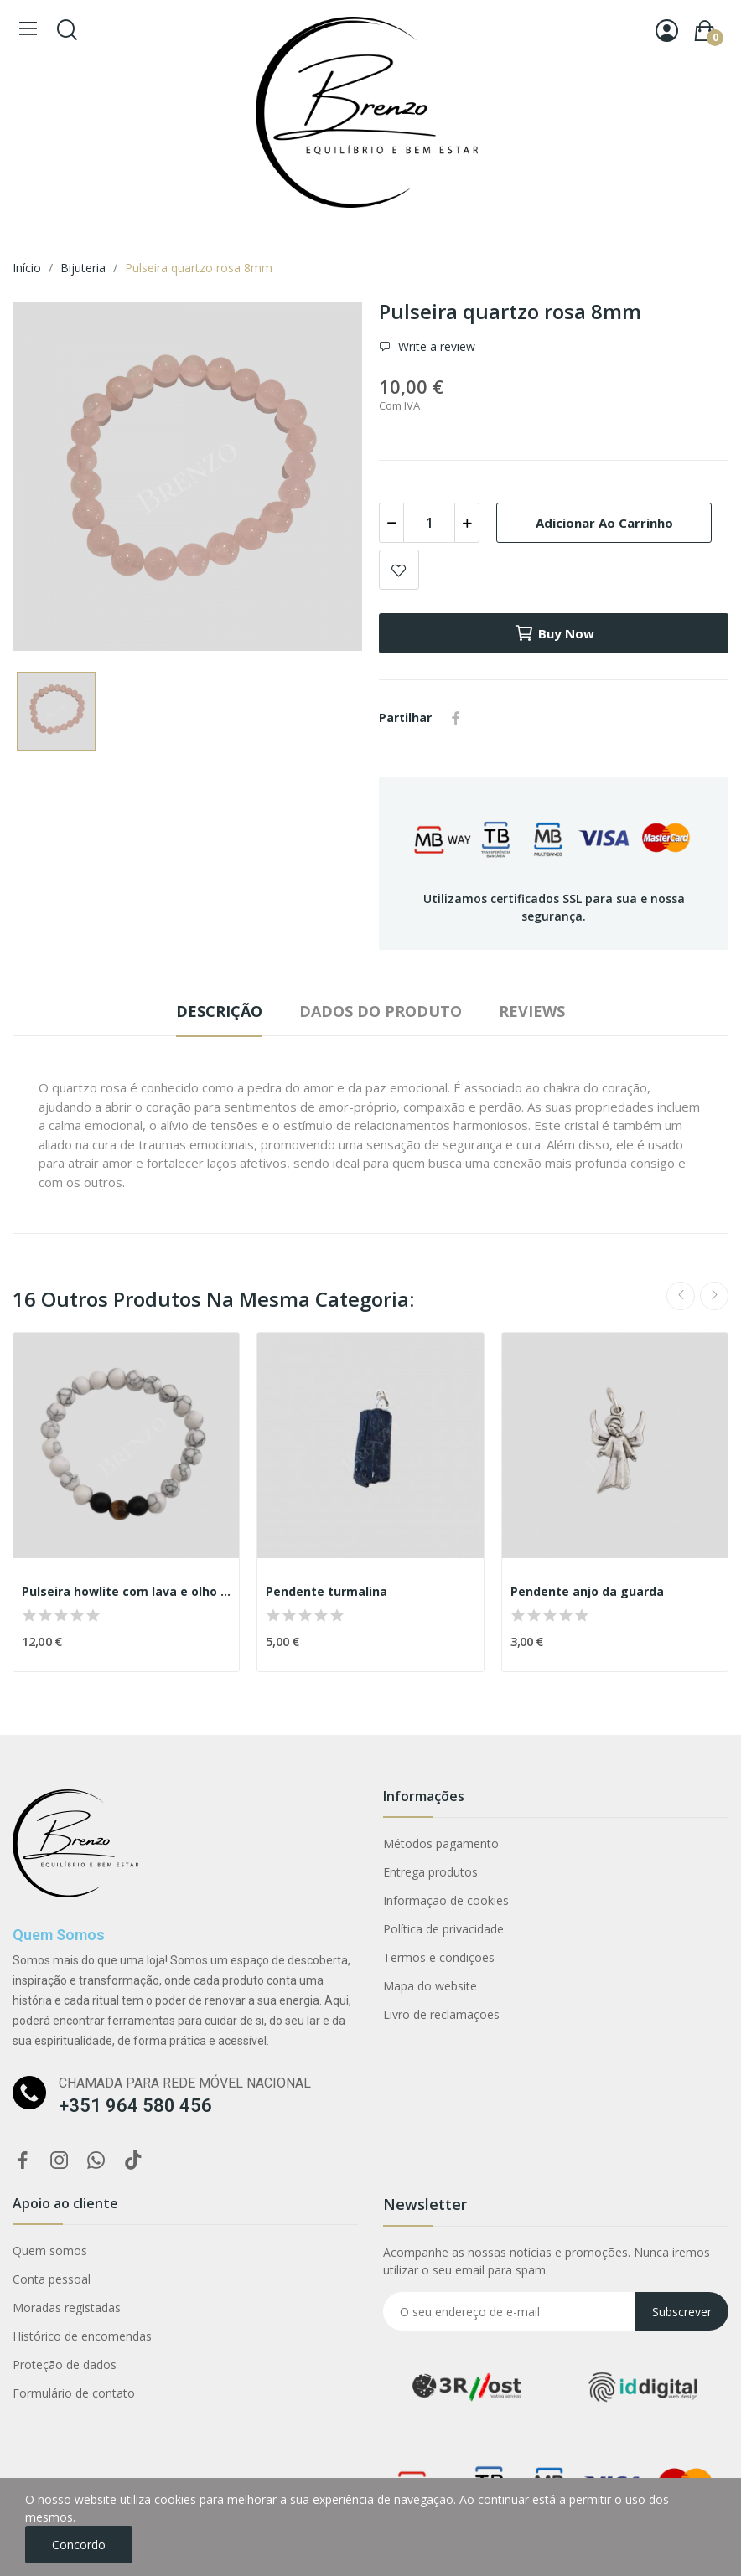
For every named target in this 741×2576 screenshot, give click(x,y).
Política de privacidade (443, 1929)
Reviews (532, 1011)
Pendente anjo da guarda (587, 1591)
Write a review (435, 346)
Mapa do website (430, 1986)
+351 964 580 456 (135, 2105)
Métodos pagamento (441, 1843)
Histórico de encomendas (82, 2336)
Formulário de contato (74, 2393)
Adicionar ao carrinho (604, 522)
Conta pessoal (52, 2279)
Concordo (79, 2545)
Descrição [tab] (219, 1011)
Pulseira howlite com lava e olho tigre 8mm (126, 1591)
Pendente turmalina (326, 1591)
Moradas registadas (67, 2307)
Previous (680, 1296)
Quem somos (50, 2251)
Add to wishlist (399, 569)
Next (714, 1296)
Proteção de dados (65, 2364)
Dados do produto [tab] (380, 1011)
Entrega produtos (430, 1872)
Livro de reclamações (441, 2014)
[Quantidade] (429, 523)
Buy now (554, 633)
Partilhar (456, 717)
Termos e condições (439, 1957)
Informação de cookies (446, 1900)
